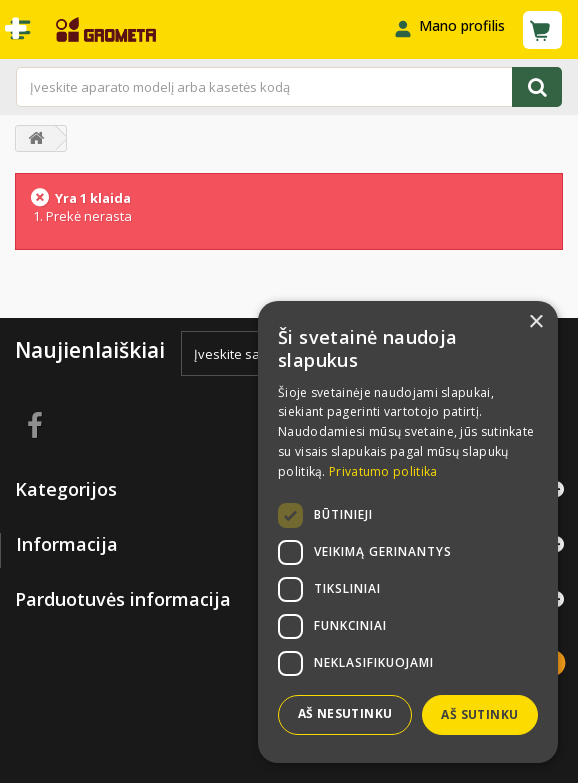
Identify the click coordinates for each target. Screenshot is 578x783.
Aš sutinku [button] (479, 714)
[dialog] (408, 532)
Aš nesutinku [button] (345, 713)
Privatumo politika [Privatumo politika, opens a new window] (383, 471)
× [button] (535, 322)
